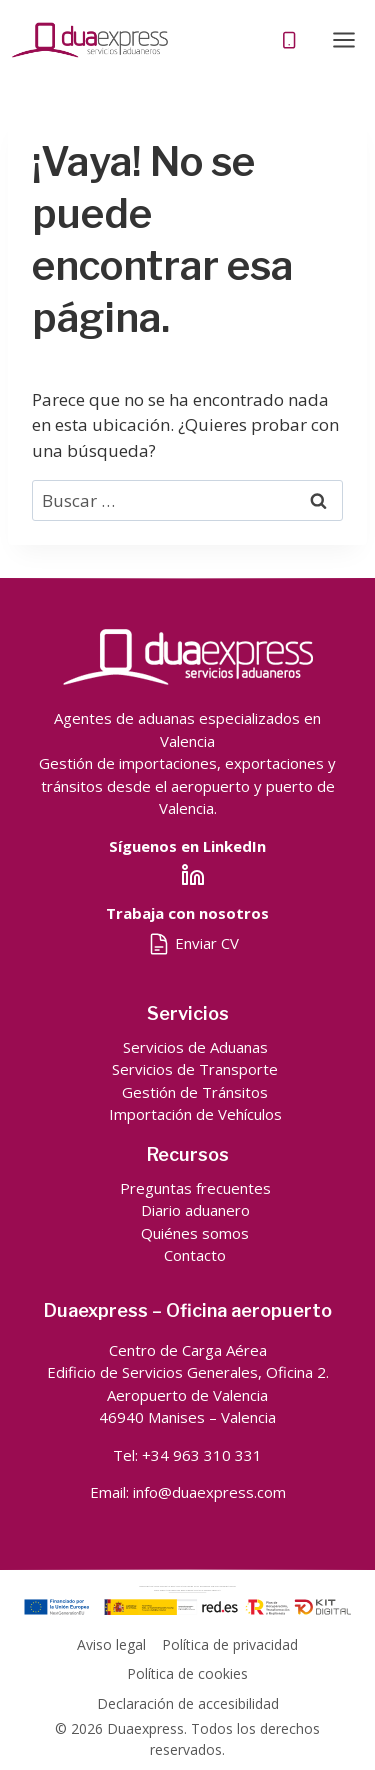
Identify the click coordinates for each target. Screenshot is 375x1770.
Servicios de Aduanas (195, 1047)
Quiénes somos (195, 1233)
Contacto (195, 1255)
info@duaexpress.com (209, 1492)
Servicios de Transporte (195, 1069)
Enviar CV (193, 943)
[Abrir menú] (343, 39)
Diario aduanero (195, 1210)
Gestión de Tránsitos (195, 1092)
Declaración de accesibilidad (188, 1703)
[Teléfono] (289, 40)
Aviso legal (111, 1644)
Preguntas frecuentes (195, 1188)
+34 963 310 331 (202, 1455)
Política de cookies (187, 1673)
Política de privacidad (230, 1644)
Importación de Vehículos (195, 1114)
